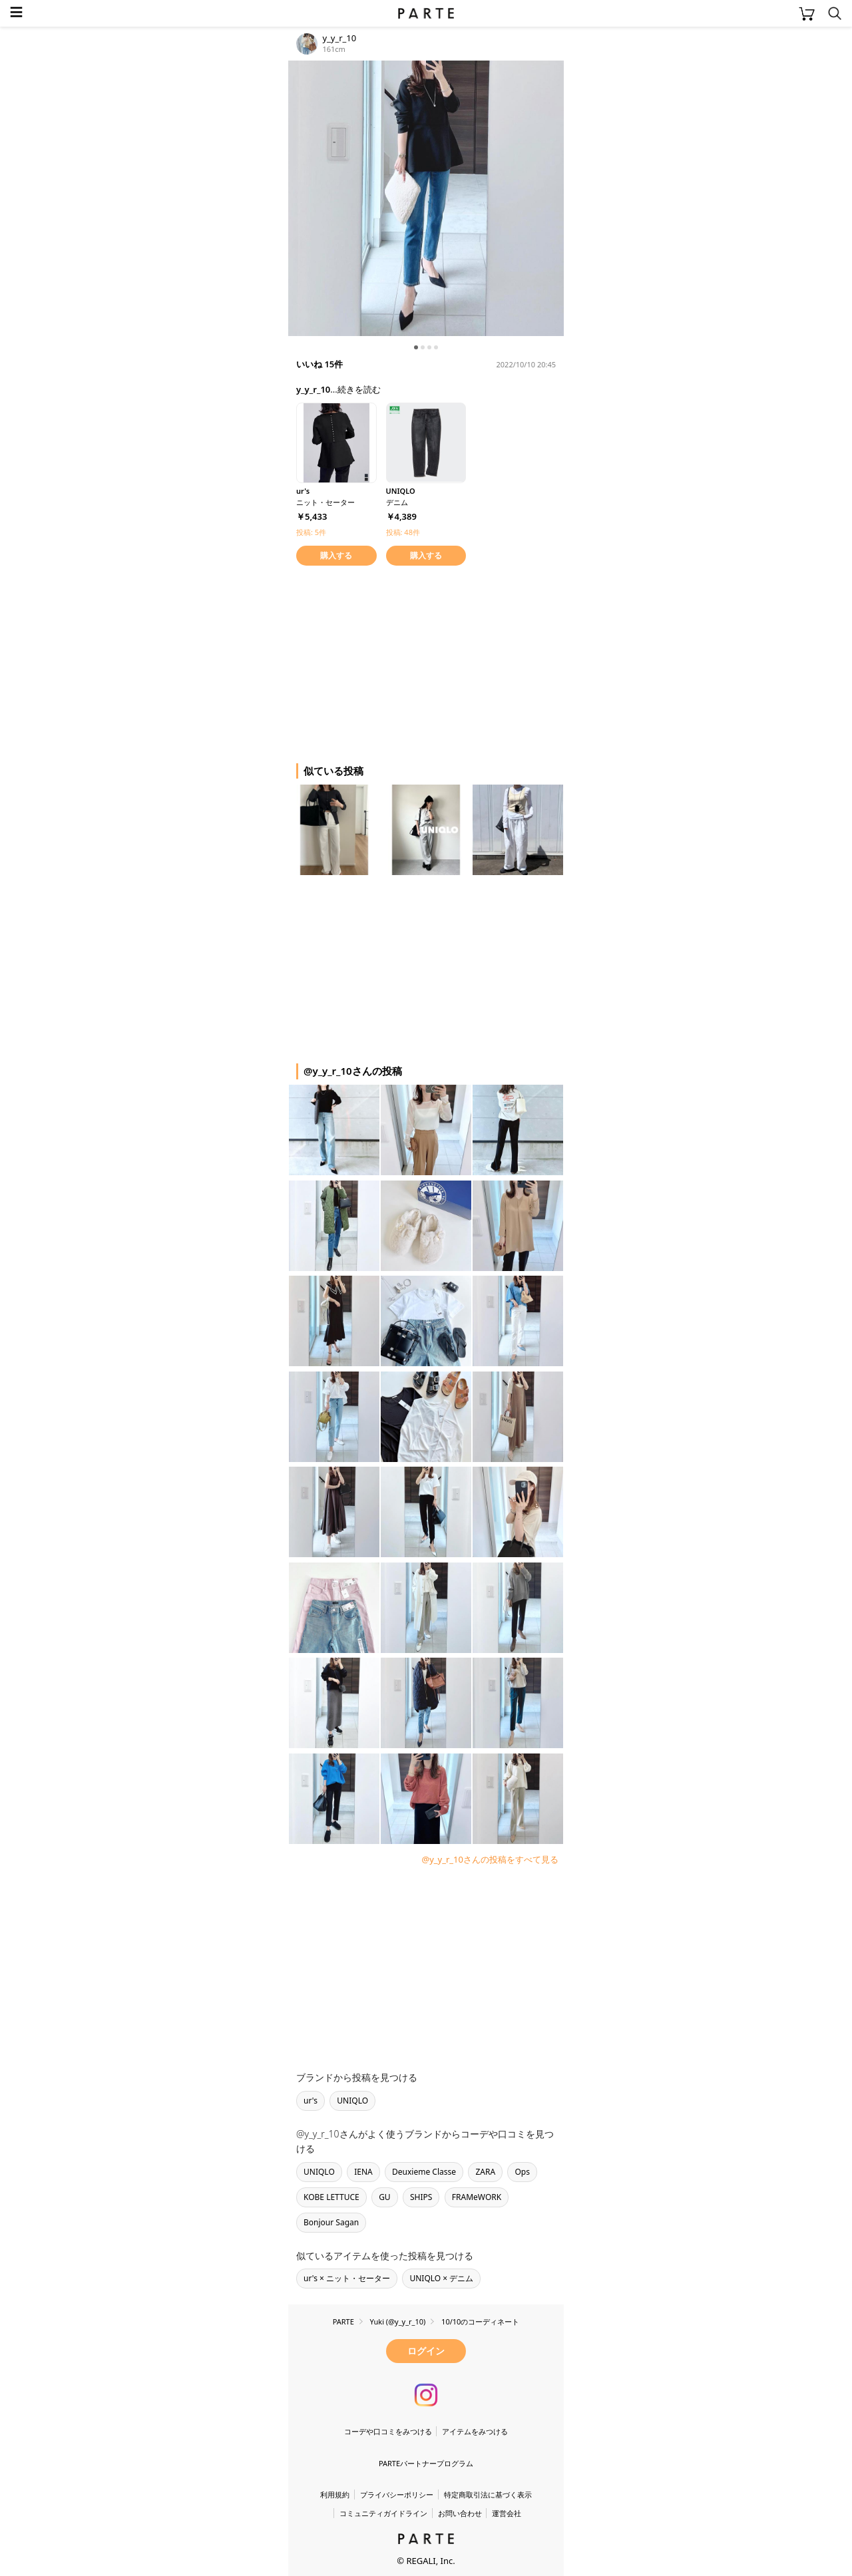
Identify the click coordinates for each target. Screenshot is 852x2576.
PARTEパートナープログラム (426, 2463)
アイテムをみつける (475, 2431)
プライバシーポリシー (396, 2494)
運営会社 (506, 2513)
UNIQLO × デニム (441, 2278)
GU (385, 2197)
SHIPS (421, 2197)
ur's (311, 2100)
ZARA (485, 2171)
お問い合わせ (460, 2513)
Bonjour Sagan (331, 2222)
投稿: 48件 (403, 532)
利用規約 (334, 2494)
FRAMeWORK (476, 2197)
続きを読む (359, 389)
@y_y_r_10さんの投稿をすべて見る (489, 1859)
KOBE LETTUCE (331, 2197)
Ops (522, 2171)
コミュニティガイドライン (383, 2513)
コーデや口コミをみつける (388, 2431)
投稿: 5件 (311, 532)
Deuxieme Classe (424, 2171)
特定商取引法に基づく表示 (488, 2494)
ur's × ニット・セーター (347, 2278)
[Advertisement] (394, 662)
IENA (363, 2171)
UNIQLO (352, 2100)
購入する (336, 555)
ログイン (426, 2350)
